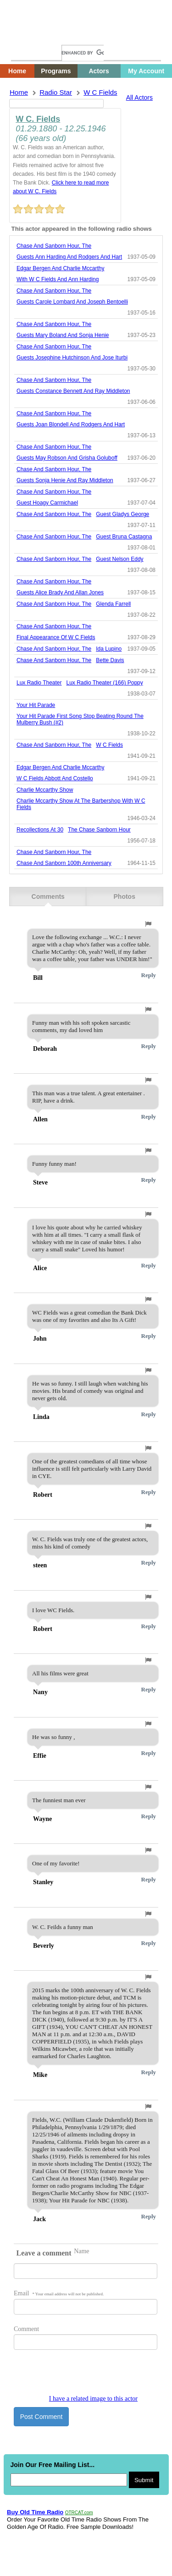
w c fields (100, 92)
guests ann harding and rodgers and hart (69, 257)
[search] (82, 53)
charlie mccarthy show (45, 790)
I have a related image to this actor (93, 2398)
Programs (56, 71)
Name (81, 2251)
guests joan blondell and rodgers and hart (71, 424)
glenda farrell (113, 604)
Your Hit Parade (36, 705)
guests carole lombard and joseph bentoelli (72, 302)
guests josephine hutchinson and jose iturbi (72, 357)
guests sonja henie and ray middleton (65, 480)
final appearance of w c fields (56, 637)
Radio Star (55, 92)
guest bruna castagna (124, 536)
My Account (146, 71)
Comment (26, 2329)
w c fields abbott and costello (55, 778)
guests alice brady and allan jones (60, 592)
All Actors (139, 97)
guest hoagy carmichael (47, 503)
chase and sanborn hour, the (54, 246)
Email (59, 2293)
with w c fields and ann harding (58, 279)
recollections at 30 (40, 829)
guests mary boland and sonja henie (63, 335)
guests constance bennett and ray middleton (73, 391)
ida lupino (109, 649)
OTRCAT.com (79, 2512)
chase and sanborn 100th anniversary (64, 863)
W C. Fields (38, 119)
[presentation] (83, 2377)
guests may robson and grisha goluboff (67, 458)
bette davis (110, 660)
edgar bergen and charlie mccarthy (60, 268)
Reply (148, 975)
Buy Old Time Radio (35, 2512)
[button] (148, 924)
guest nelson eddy (119, 559)
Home (25, 35)
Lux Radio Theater (39, 682)
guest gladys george (122, 514)
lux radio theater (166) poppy (105, 682)
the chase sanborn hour (99, 829)
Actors (99, 71)
